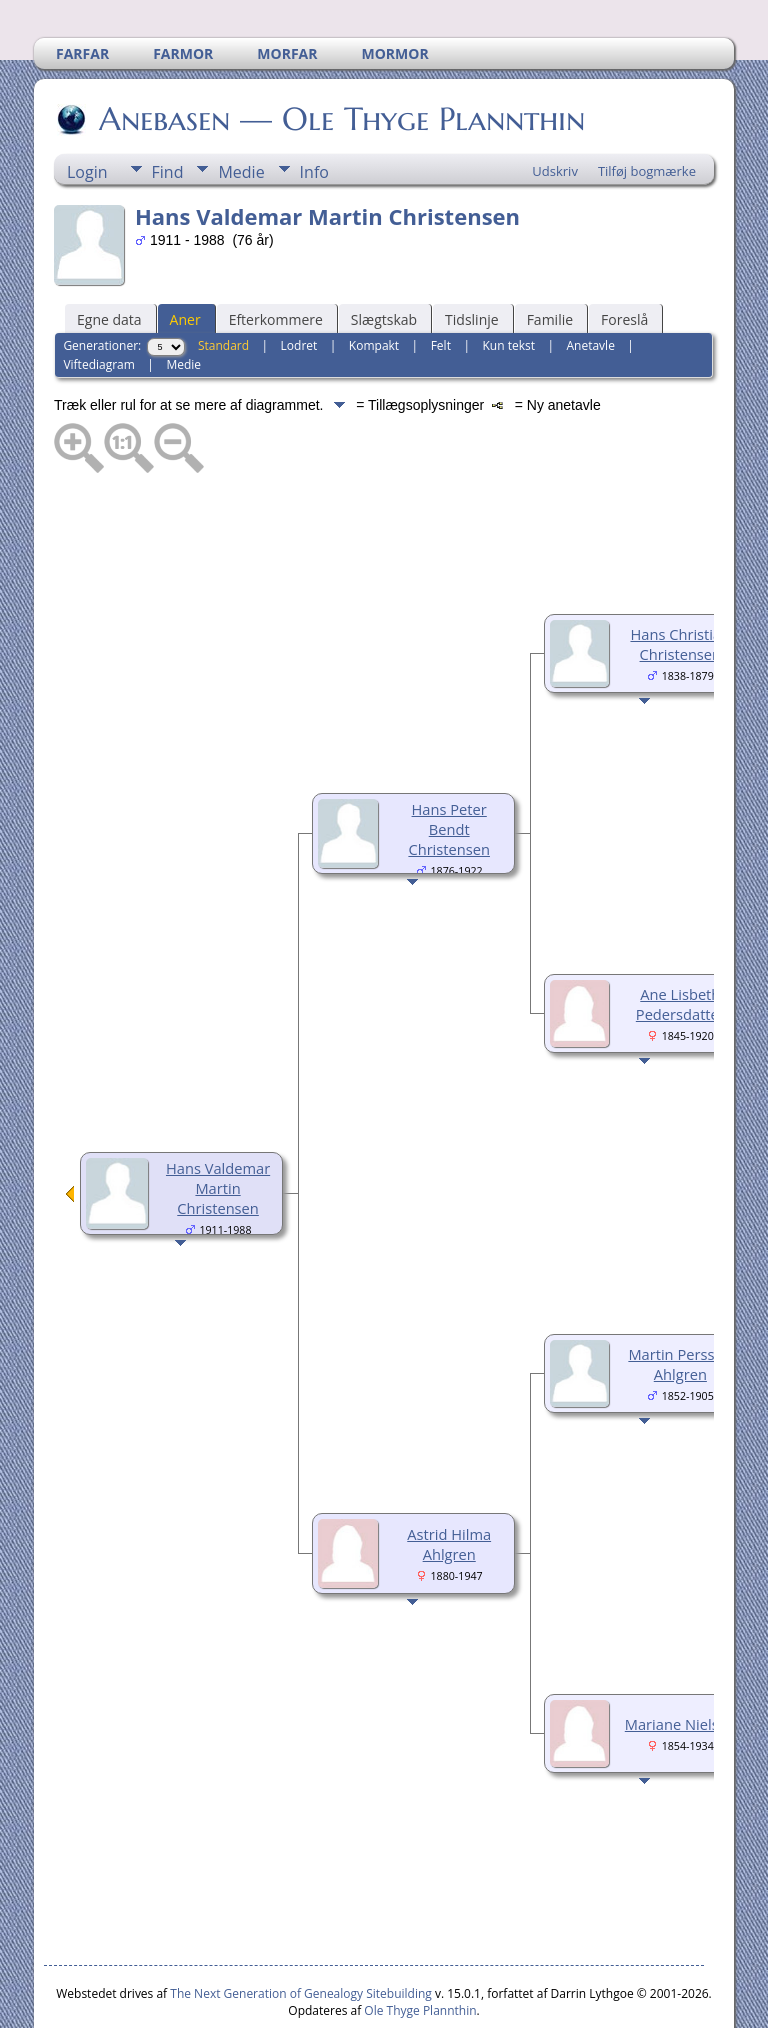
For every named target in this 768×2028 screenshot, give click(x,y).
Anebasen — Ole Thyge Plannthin (340, 59)
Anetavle (590, 285)
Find (168, 112)
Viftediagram (98, 304)
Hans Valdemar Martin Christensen (218, 1128)
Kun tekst (508, 285)
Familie (550, 259)
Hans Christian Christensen (680, 584)
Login (87, 112)
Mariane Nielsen (680, 1664)
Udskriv (555, 111)
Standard (223, 285)
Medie (241, 112)
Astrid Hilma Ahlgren (449, 1484)
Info (314, 112)
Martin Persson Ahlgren (680, 1304)
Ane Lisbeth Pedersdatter (680, 944)
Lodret (299, 285)
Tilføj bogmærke (647, 111)
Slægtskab (384, 259)
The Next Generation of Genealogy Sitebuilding (301, 1933)
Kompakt (374, 285)
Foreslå (624, 259)
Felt (441, 285)
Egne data (109, 259)
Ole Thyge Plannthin (420, 1950)
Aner (185, 259)
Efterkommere (276, 259)
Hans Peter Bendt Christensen (449, 769)
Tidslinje (472, 259)
